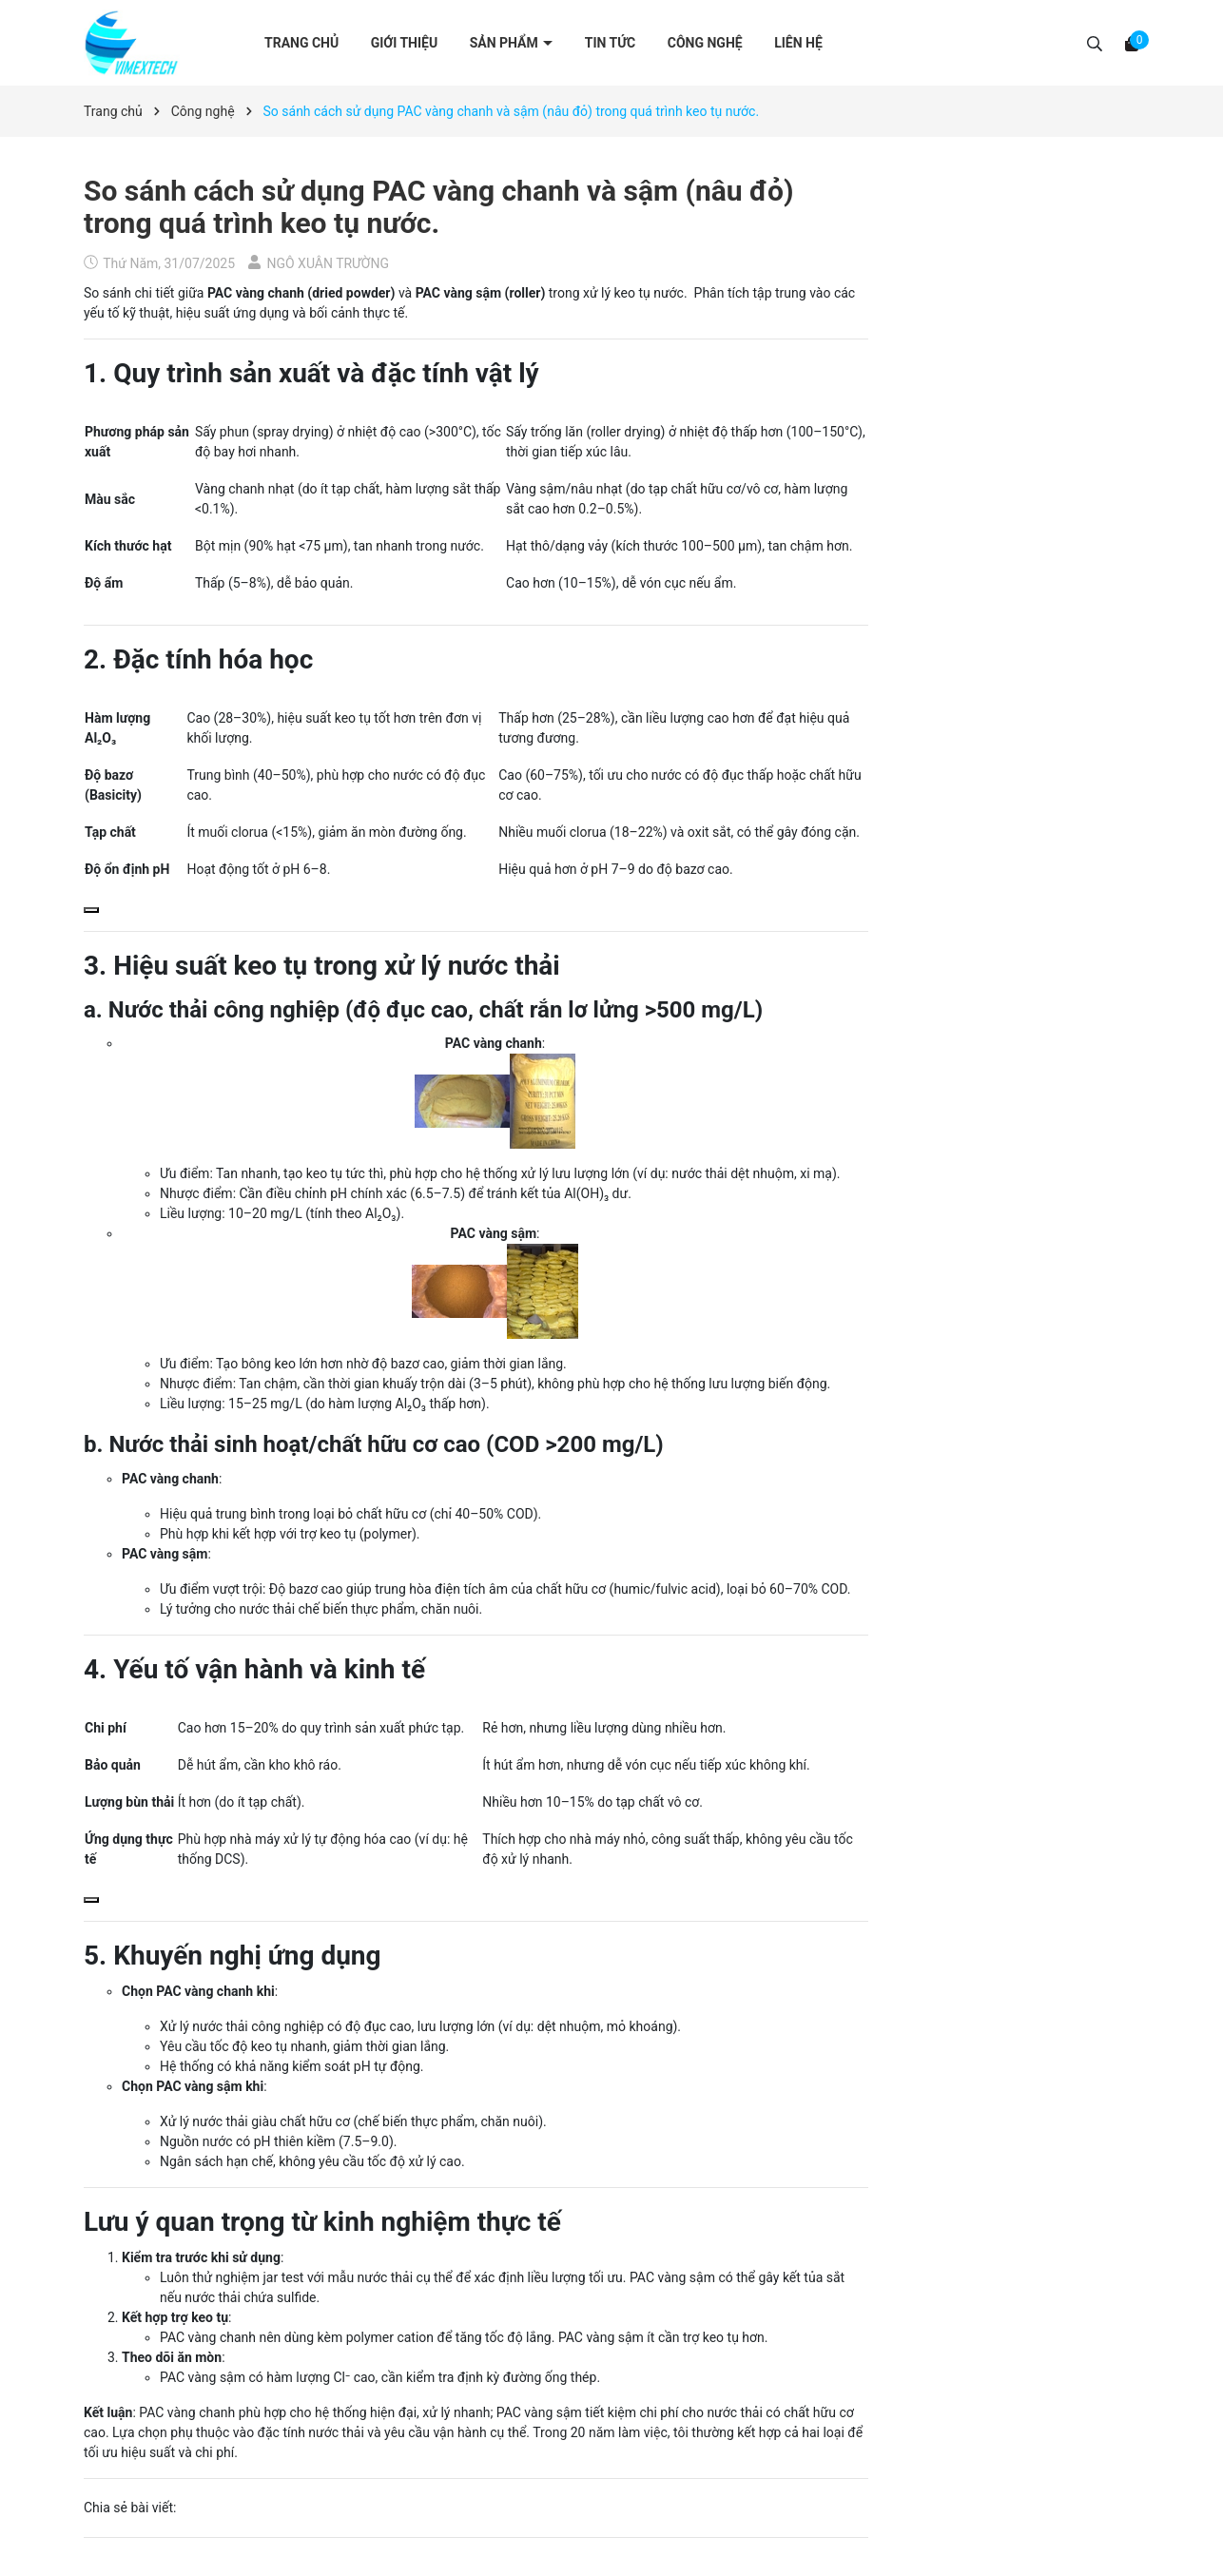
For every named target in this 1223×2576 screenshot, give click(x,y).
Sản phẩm (506, 42)
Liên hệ (798, 42)
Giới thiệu (404, 42)
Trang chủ (301, 42)
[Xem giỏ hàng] (1131, 42)
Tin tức (610, 42)
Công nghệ (705, 42)
